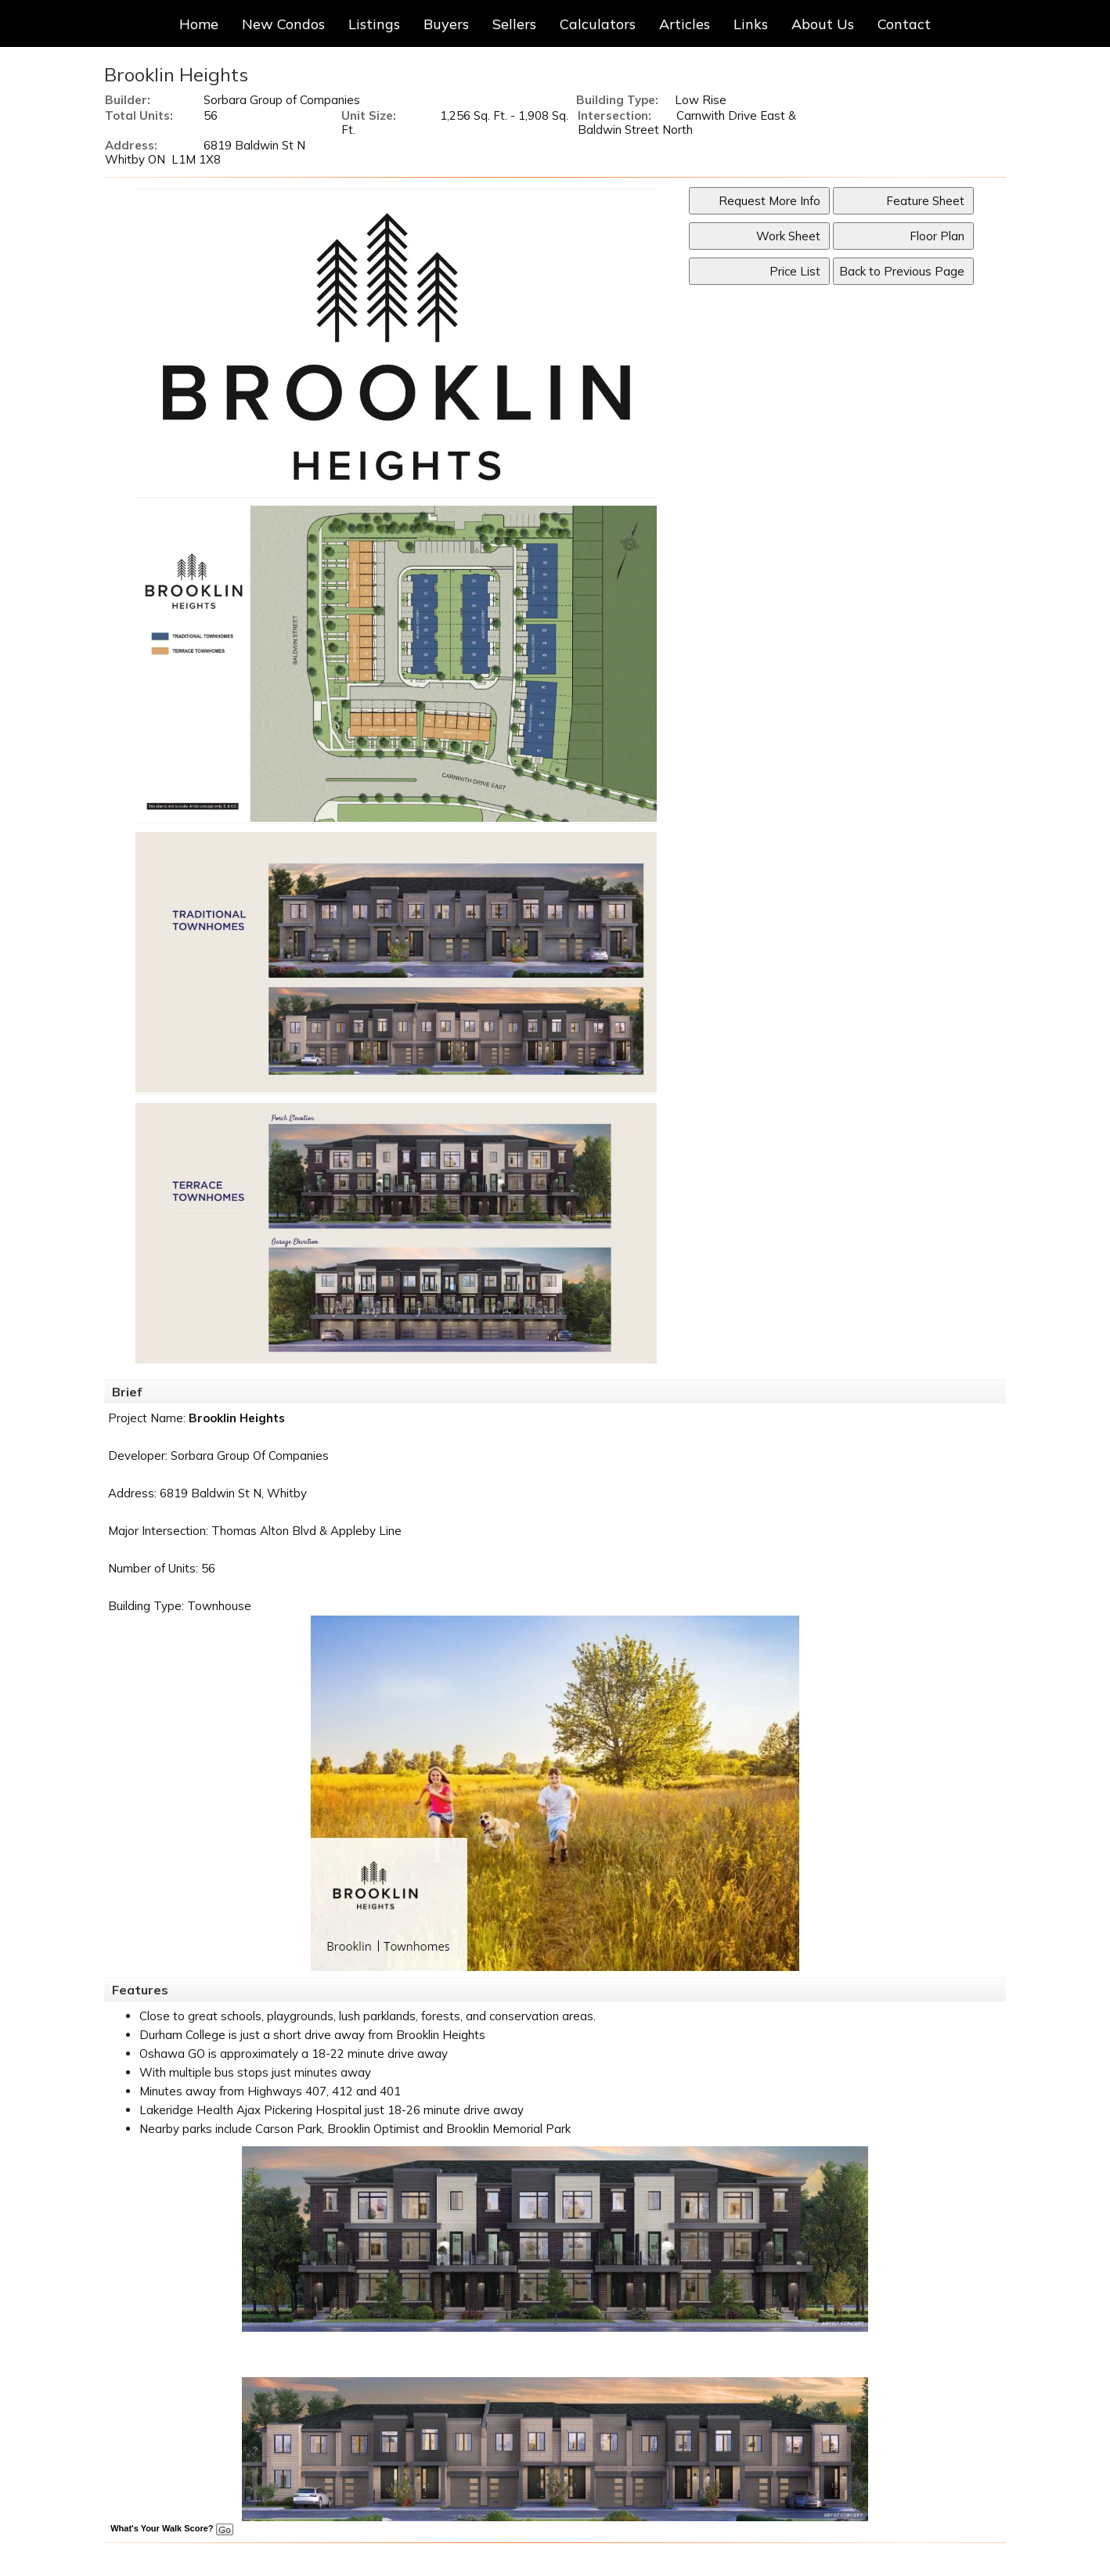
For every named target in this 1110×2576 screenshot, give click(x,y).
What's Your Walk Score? (171, 2528)
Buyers (446, 24)
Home (198, 24)
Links (750, 24)
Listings (374, 24)
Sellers (514, 24)
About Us (822, 24)
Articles (684, 24)
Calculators (598, 24)
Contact (904, 24)
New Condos (283, 24)
